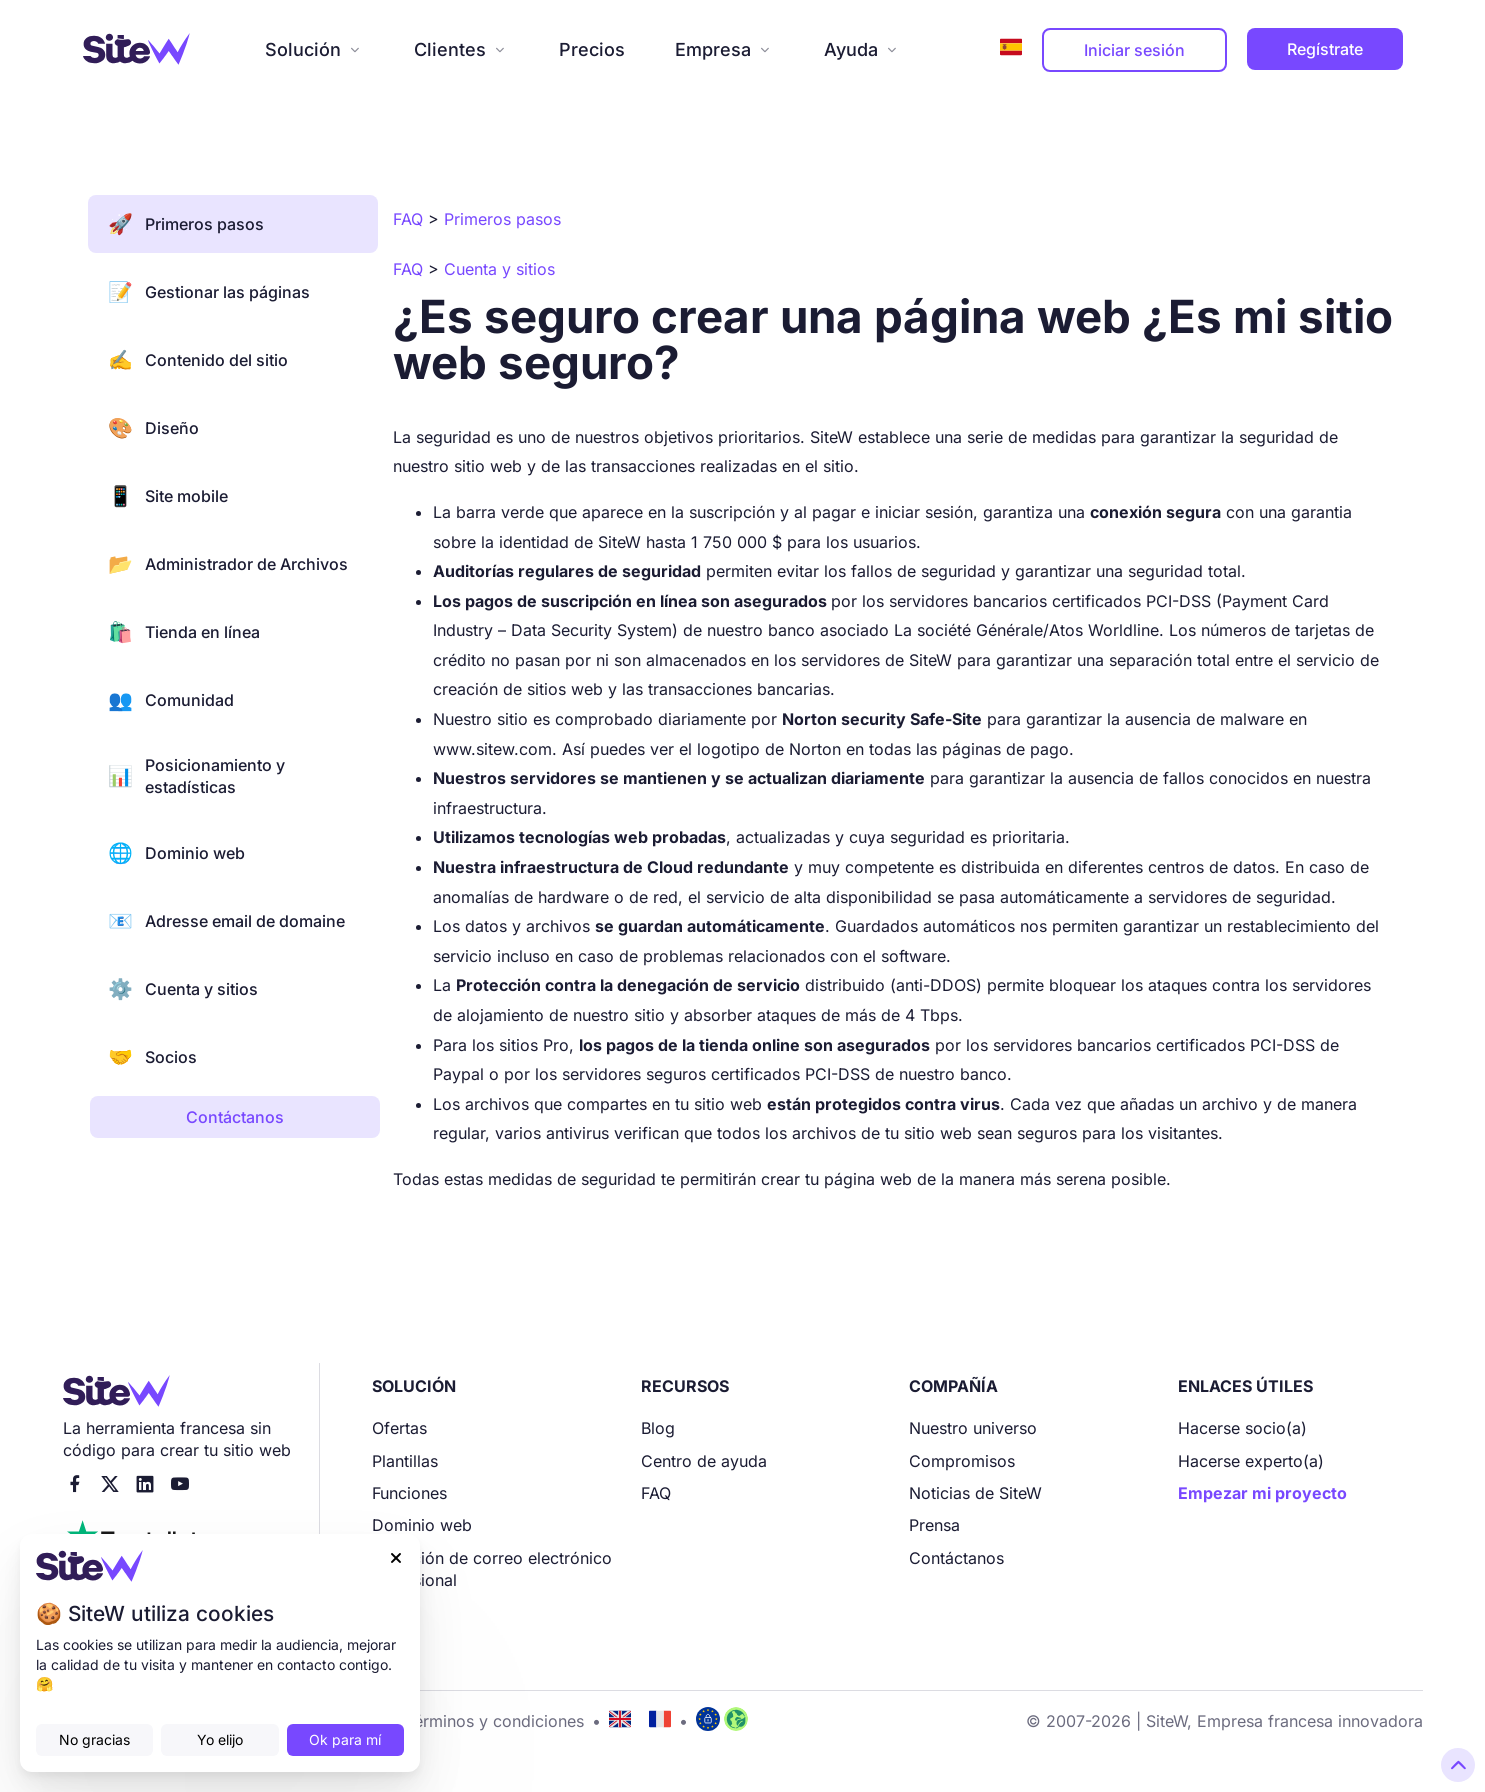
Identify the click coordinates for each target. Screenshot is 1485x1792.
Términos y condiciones (494, 1721)
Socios (152, 1057)
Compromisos (962, 1461)
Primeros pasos (186, 224)
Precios (592, 49)
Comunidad (171, 700)
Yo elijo (220, 1739)
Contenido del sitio (198, 360)
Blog (658, 1428)
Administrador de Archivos (228, 564)
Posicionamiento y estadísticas (196, 776)
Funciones (409, 1493)
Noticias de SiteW (975, 1493)
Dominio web (176, 853)
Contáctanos (956, 1558)
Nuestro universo (973, 1428)
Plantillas (405, 1461)
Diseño (153, 428)
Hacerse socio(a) (1242, 1428)
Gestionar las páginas (209, 292)
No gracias (94, 1739)
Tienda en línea (184, 632)
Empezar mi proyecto (1262, 1493)
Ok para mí (345, 1739)
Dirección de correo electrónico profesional (492, 1569)
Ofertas (399, 1428)
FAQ (656, 1493)
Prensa (934, 1525)
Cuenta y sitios (183, 989)
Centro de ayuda (704, 1461)
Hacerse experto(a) (1251, 1461)
